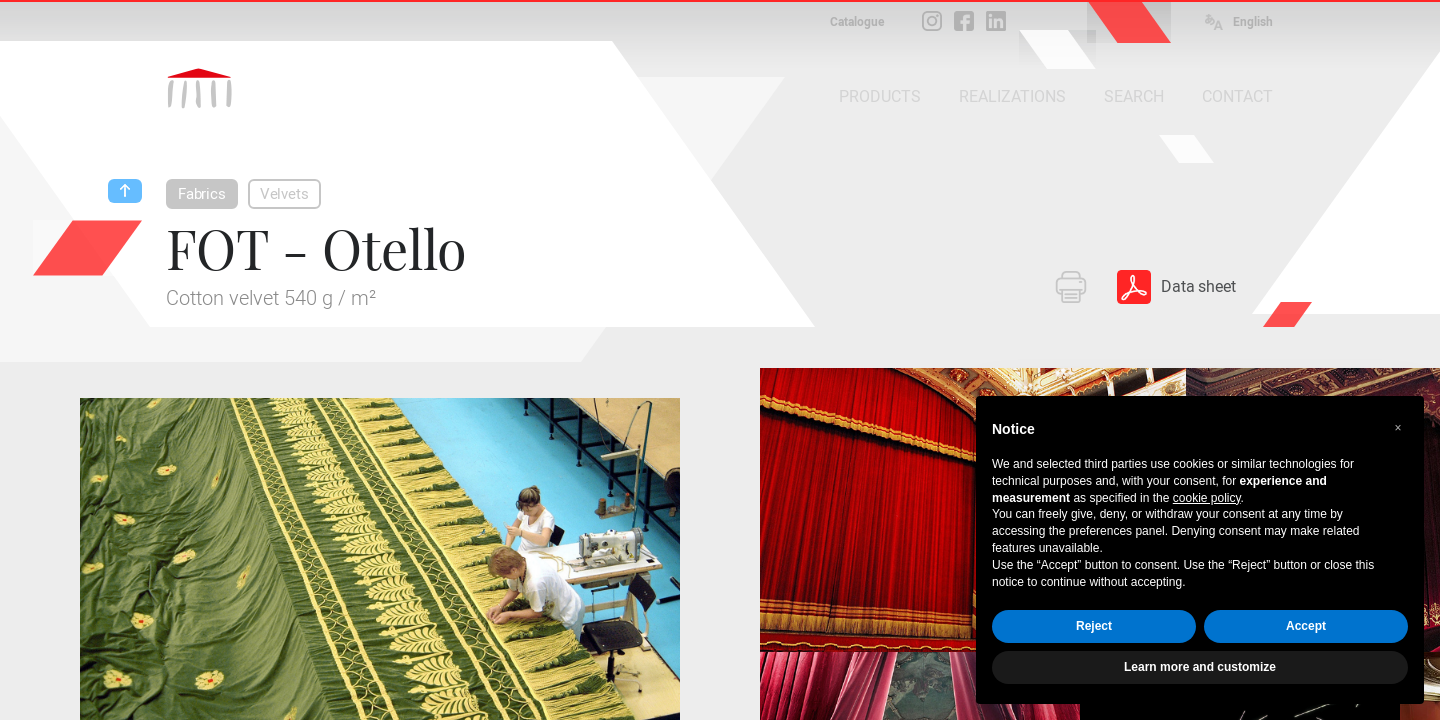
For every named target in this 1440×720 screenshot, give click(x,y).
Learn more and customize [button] (1200, 667)
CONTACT (1237, 96)
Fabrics (202, 194)
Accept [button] (1306, 626)
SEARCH (1134, 96)
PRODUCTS (880, 96)
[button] (1398, 428)
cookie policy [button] (1207, 498)
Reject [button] (1094, 626)
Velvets (284, 194)
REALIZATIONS (1012, 96)
